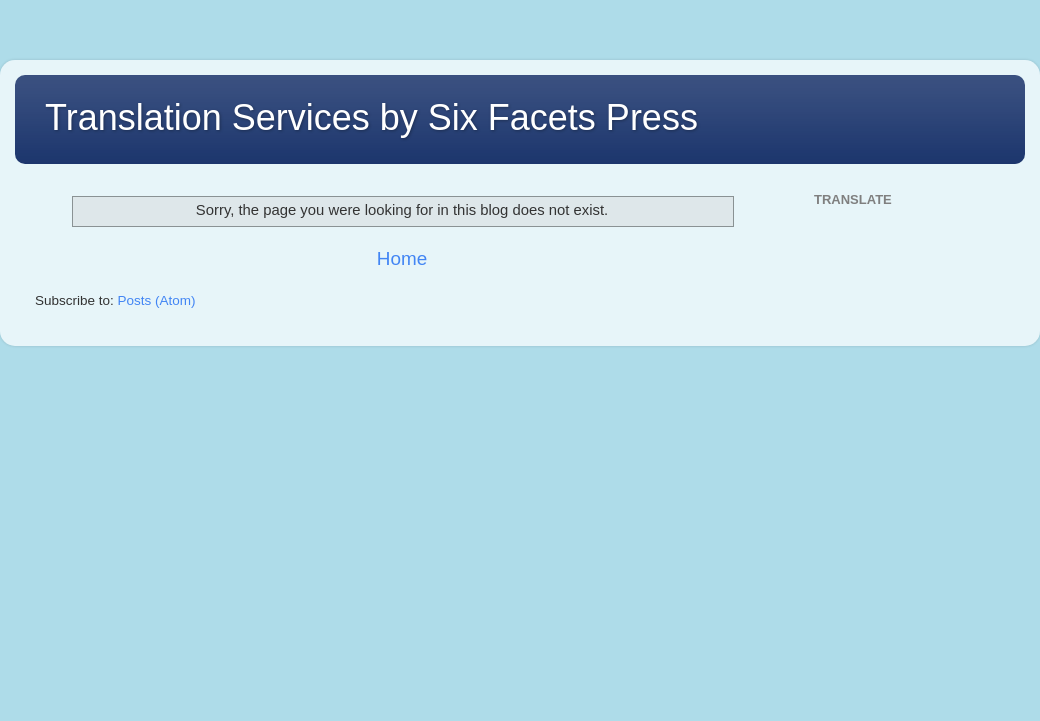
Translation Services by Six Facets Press (371, 117)
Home (402, 258)
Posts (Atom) (157, 300)
